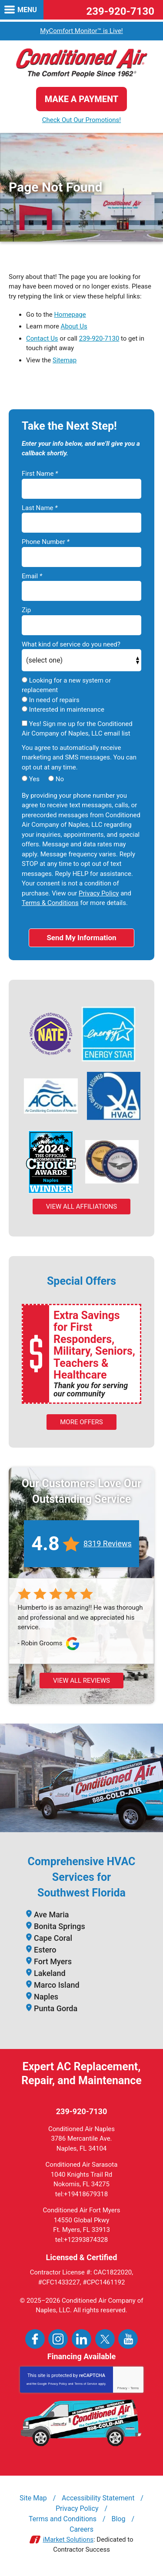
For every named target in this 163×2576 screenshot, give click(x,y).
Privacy (122, 2388)
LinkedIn (81, 2339)
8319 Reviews (107, 1543)
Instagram (58, 2339)
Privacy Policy (99, 893)
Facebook (35, 2339)
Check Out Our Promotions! (81, 120)
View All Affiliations (81, 1206)
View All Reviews (81, 1680)
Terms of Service (85, 2383)
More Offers (81, 1422)
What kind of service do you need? (71, 644)
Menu (27, 10)
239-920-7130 (120, 11)
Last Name (40, 508)
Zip (26, 610)
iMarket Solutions (68, 2539)
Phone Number (46, 542)
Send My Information (81, 937)
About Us (74, 326)
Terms (134, 2388)
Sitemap (65, 360)
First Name (40, 473)
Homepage (70, 314)
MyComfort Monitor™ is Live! (81, 31)
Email (32, 576)
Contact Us (42, 338)
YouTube (128, 2339)
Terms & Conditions (50, 903)
